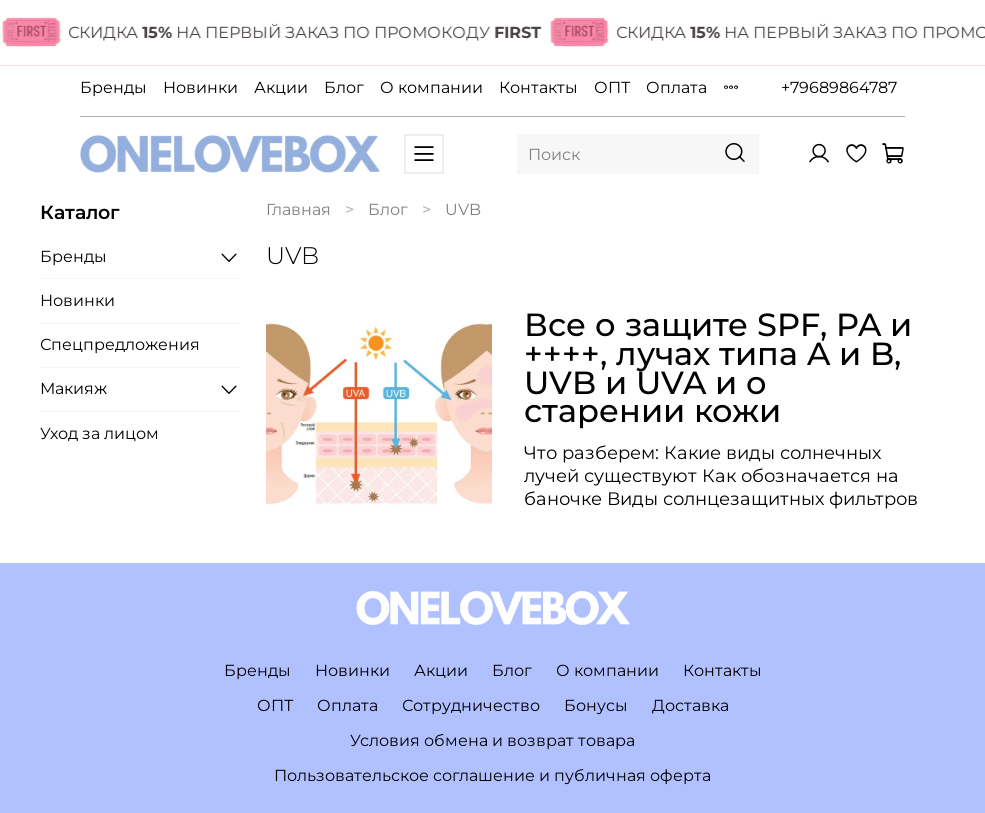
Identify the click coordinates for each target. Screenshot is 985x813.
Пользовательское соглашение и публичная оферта (492, 775)
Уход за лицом (99, 433)
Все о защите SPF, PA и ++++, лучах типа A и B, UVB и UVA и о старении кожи (718, 367)
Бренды (113, 87)
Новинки (200, 87)
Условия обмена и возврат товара (492, 740)
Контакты (538, 87)
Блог (344, 87)
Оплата (676, 87)
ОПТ (612, 87)
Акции (281, 87)
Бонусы (596, 705)
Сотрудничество (471, 705)
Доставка (690, 705)
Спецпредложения (120, 344)
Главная (298, 209)
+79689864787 (839, 87)
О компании (431, 87)
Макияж (73, 388)
